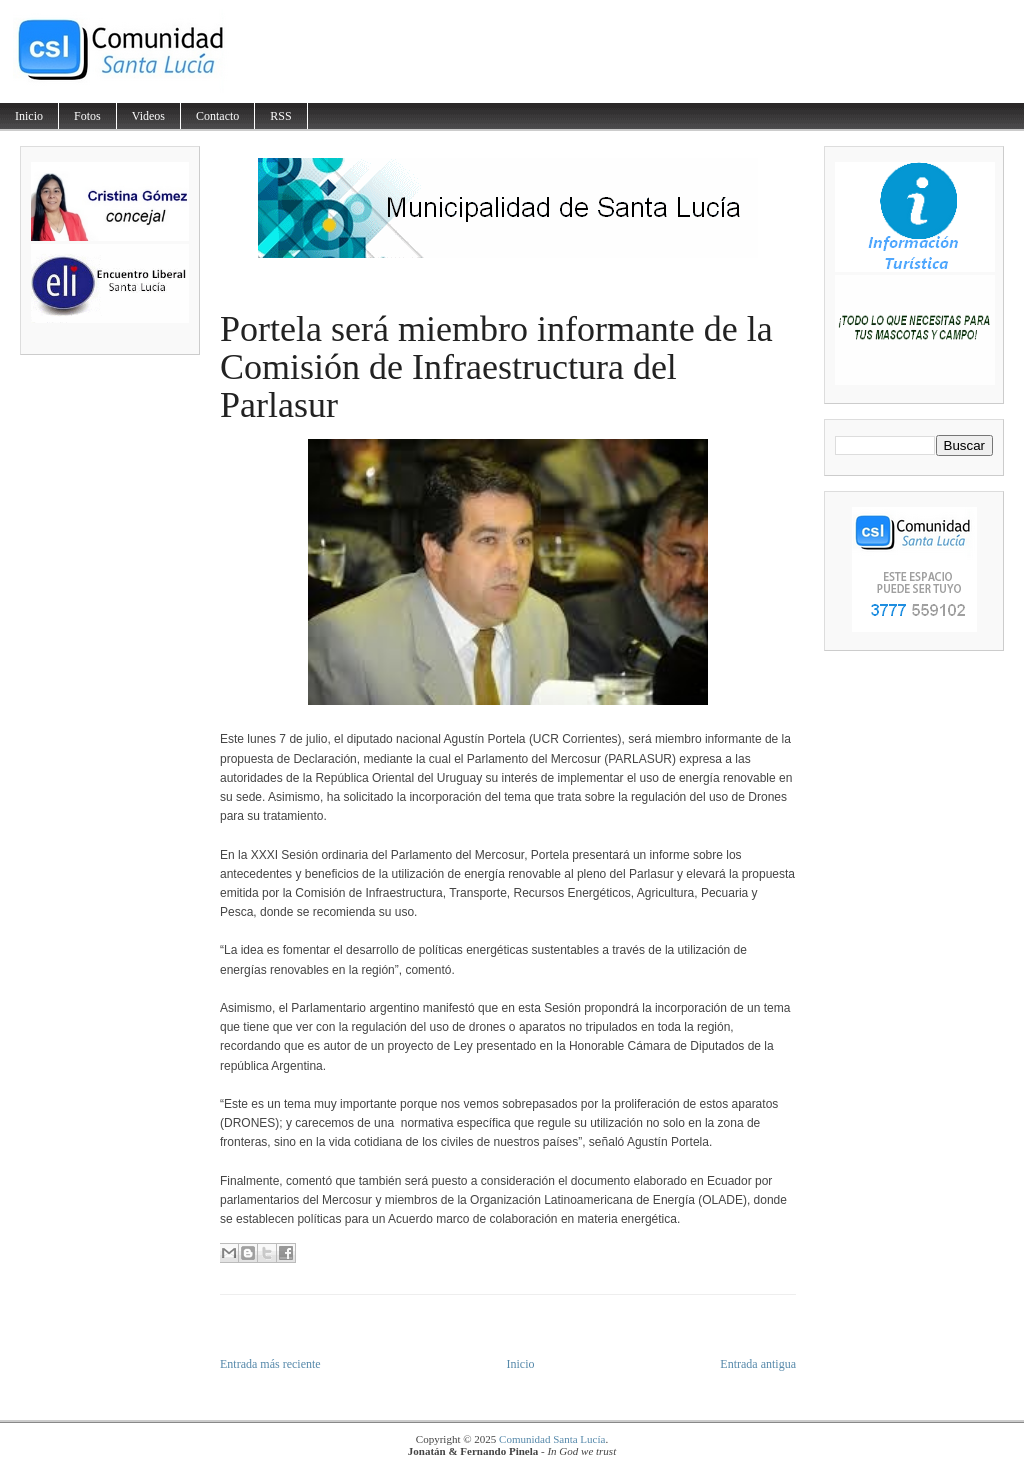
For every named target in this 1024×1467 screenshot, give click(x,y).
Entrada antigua (758, 1364)
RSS (280, 116)
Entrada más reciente (270, 1364)
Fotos (87, 116)
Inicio (29, 116)
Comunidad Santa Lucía (552, 1439)
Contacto (217, 116)
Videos (148, 116)
